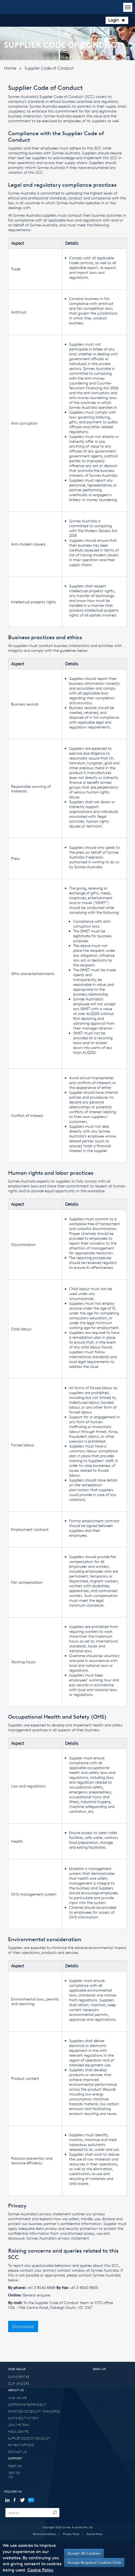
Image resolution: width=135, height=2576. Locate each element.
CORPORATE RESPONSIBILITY (27, 2405)
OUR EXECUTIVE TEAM (23, 2418)
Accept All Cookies (84, 2553)
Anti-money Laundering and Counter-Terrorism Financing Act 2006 (94, 383)
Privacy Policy (71, 2534)
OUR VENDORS (18, 2383)
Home (10, 68)
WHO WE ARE (17, 2398)
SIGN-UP (99, 2369)
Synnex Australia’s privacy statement (57, 2238)
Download (23, 2326)
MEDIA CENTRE (18, 2432)
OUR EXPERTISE (18, 2377)
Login (117, 20)
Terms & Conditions (44, 2534)
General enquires (37, 2295)
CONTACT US (17, 2452)
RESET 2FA (15, 2466)
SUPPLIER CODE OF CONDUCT (29, 2438)
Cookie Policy (94, 2534)
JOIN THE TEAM (18, 2425)
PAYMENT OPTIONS (21, 2445)
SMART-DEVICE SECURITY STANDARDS (34, 2411)
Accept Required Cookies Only (94, 2562)
